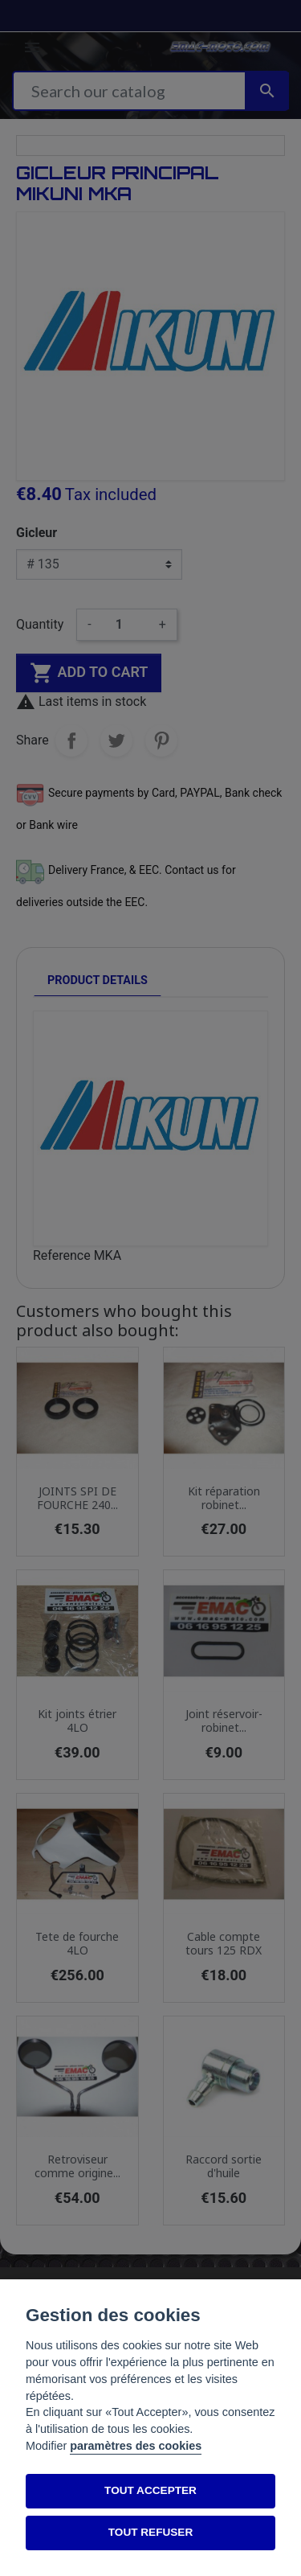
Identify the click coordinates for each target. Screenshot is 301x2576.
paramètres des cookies (135, 2445)
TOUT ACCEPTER (150, 2490)
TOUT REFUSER (150, 2532)
